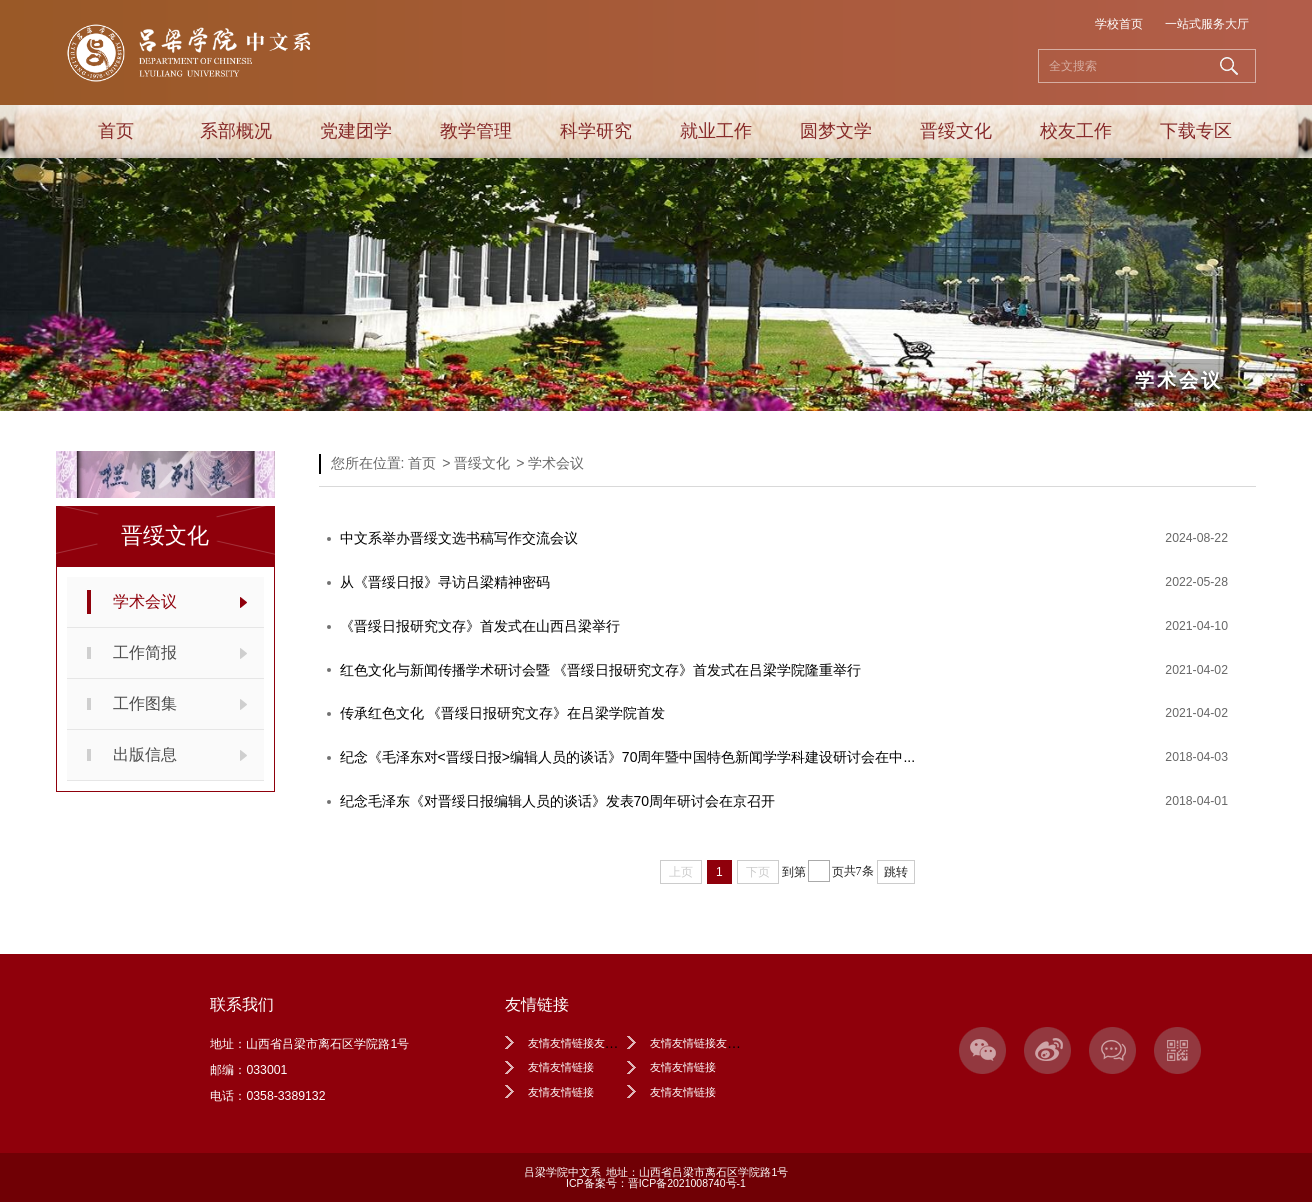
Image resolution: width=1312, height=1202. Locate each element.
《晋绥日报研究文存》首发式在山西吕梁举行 (480, 626)
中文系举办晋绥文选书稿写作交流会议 (459, 538)
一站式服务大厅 (1207, 24)
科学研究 (596, 131)
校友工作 (1076, 131)
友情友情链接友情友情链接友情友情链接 (749, 1043)
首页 (116, 131)
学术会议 (145, 601)
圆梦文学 (836, 131)
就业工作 (716, 131)
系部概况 (236, 131)
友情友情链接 (561, 1067)
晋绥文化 (956, 131)
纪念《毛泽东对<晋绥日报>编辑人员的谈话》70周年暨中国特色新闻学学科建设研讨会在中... (628, 757)
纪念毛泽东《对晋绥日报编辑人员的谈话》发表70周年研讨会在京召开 (558, 801)
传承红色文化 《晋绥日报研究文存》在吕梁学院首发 (503, 713)
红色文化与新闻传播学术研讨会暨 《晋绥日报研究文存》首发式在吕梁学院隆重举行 (601, 670)
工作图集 (145, 703)
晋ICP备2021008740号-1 (687, 1183)
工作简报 (145, 652)
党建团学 (356, 131)
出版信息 (145, 754)
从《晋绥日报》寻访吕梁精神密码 (445, 582)
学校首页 (1119, 24)
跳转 (896, 872)
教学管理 (476, 131)
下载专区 (1196, 131)
